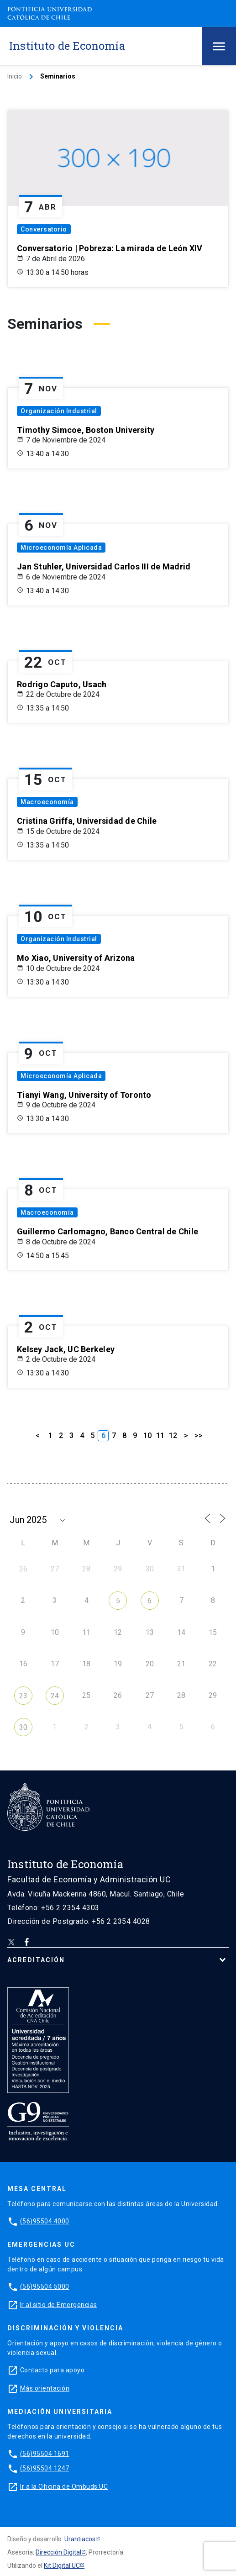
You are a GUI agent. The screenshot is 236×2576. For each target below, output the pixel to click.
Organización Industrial (59, 411)
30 (23, 1727)
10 (147, 1435)
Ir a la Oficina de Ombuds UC (64, 2486)
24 (55, 1695)
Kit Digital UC (62, 2565)
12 (173, 1435)
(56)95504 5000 (44, 2286)
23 (23, 1695)
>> (198, 1435)
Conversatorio (44, 229)
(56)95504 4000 (44, 2221)
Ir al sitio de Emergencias (58, 2304)
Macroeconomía (47, 802)
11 (160, 1435)
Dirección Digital (58, 2552)
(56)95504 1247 (44, 2468)
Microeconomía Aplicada (61, 547)
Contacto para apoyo (52, 2370)
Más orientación (45, 2388)
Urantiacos (79, 2539)
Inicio (14, 76)
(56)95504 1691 (44, 2453)
